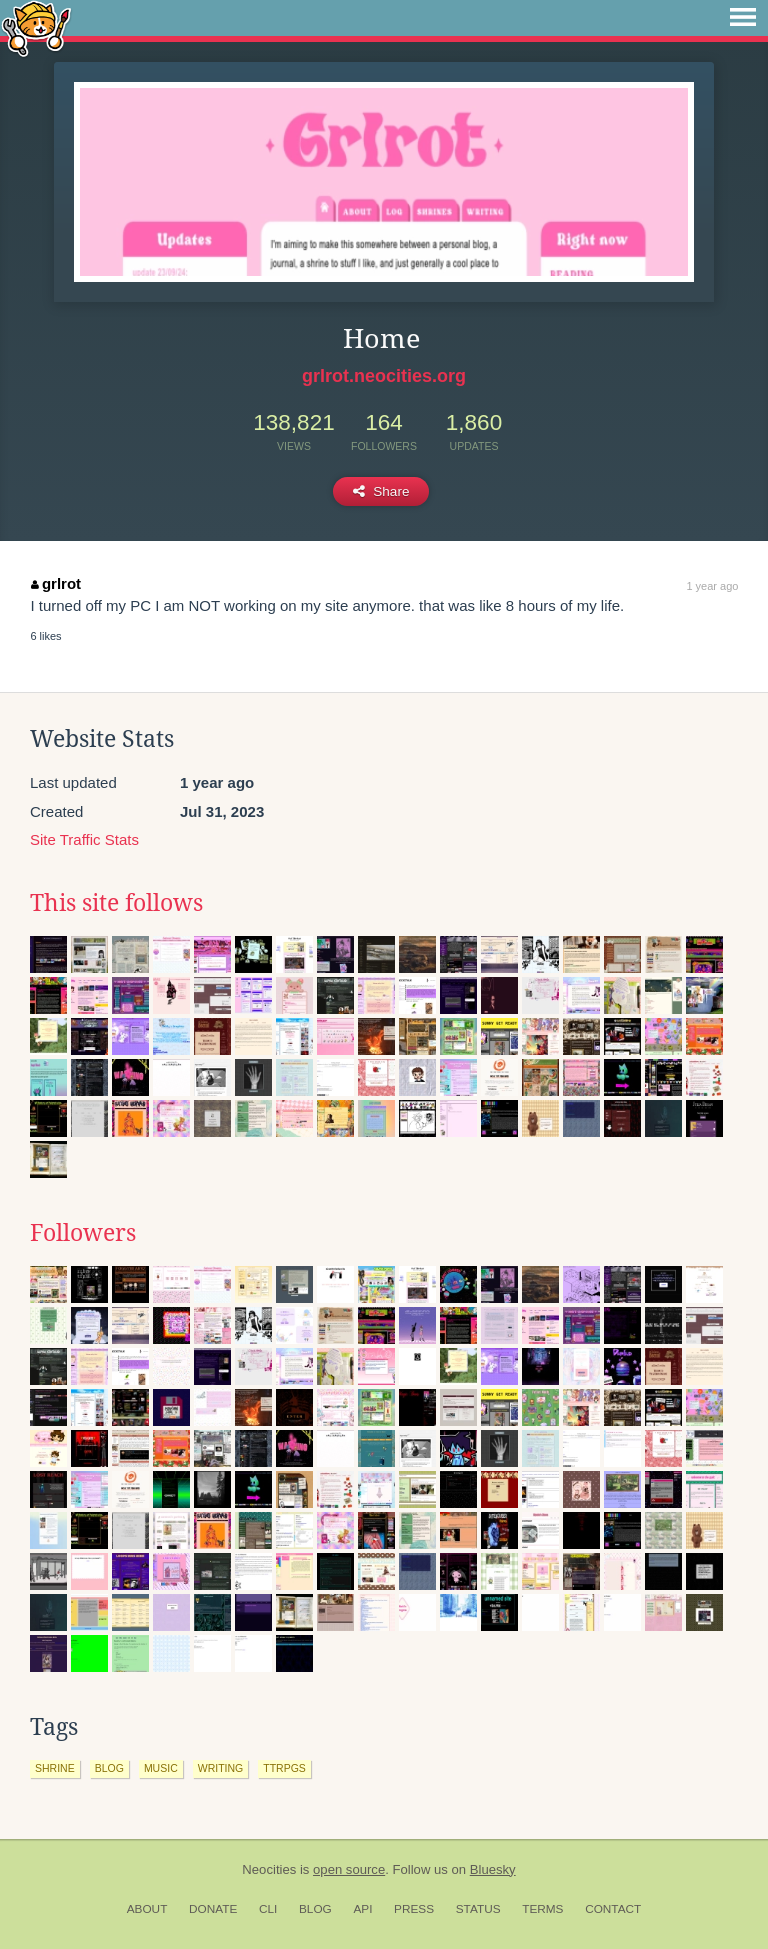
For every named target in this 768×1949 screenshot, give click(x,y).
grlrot (56, 583)
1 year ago (712, 586)
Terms (542, 1909)
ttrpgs (284, 1768)
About (147, 1909)
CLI (268, 1909)
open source (349, 1869)
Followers (83, 1233)
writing (221, 1768)
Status (478, 1909)
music (161, 1768)
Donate (213, 1909)
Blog (315, 1909)
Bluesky (493, 1869)
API (362, 1909)
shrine (55, 1768)
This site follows (116, 903)
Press (414, 1909)
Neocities (269, 1869)
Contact (613, 1909)
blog (109, 1768)
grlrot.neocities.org (384, 376)
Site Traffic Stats (84, 839)
